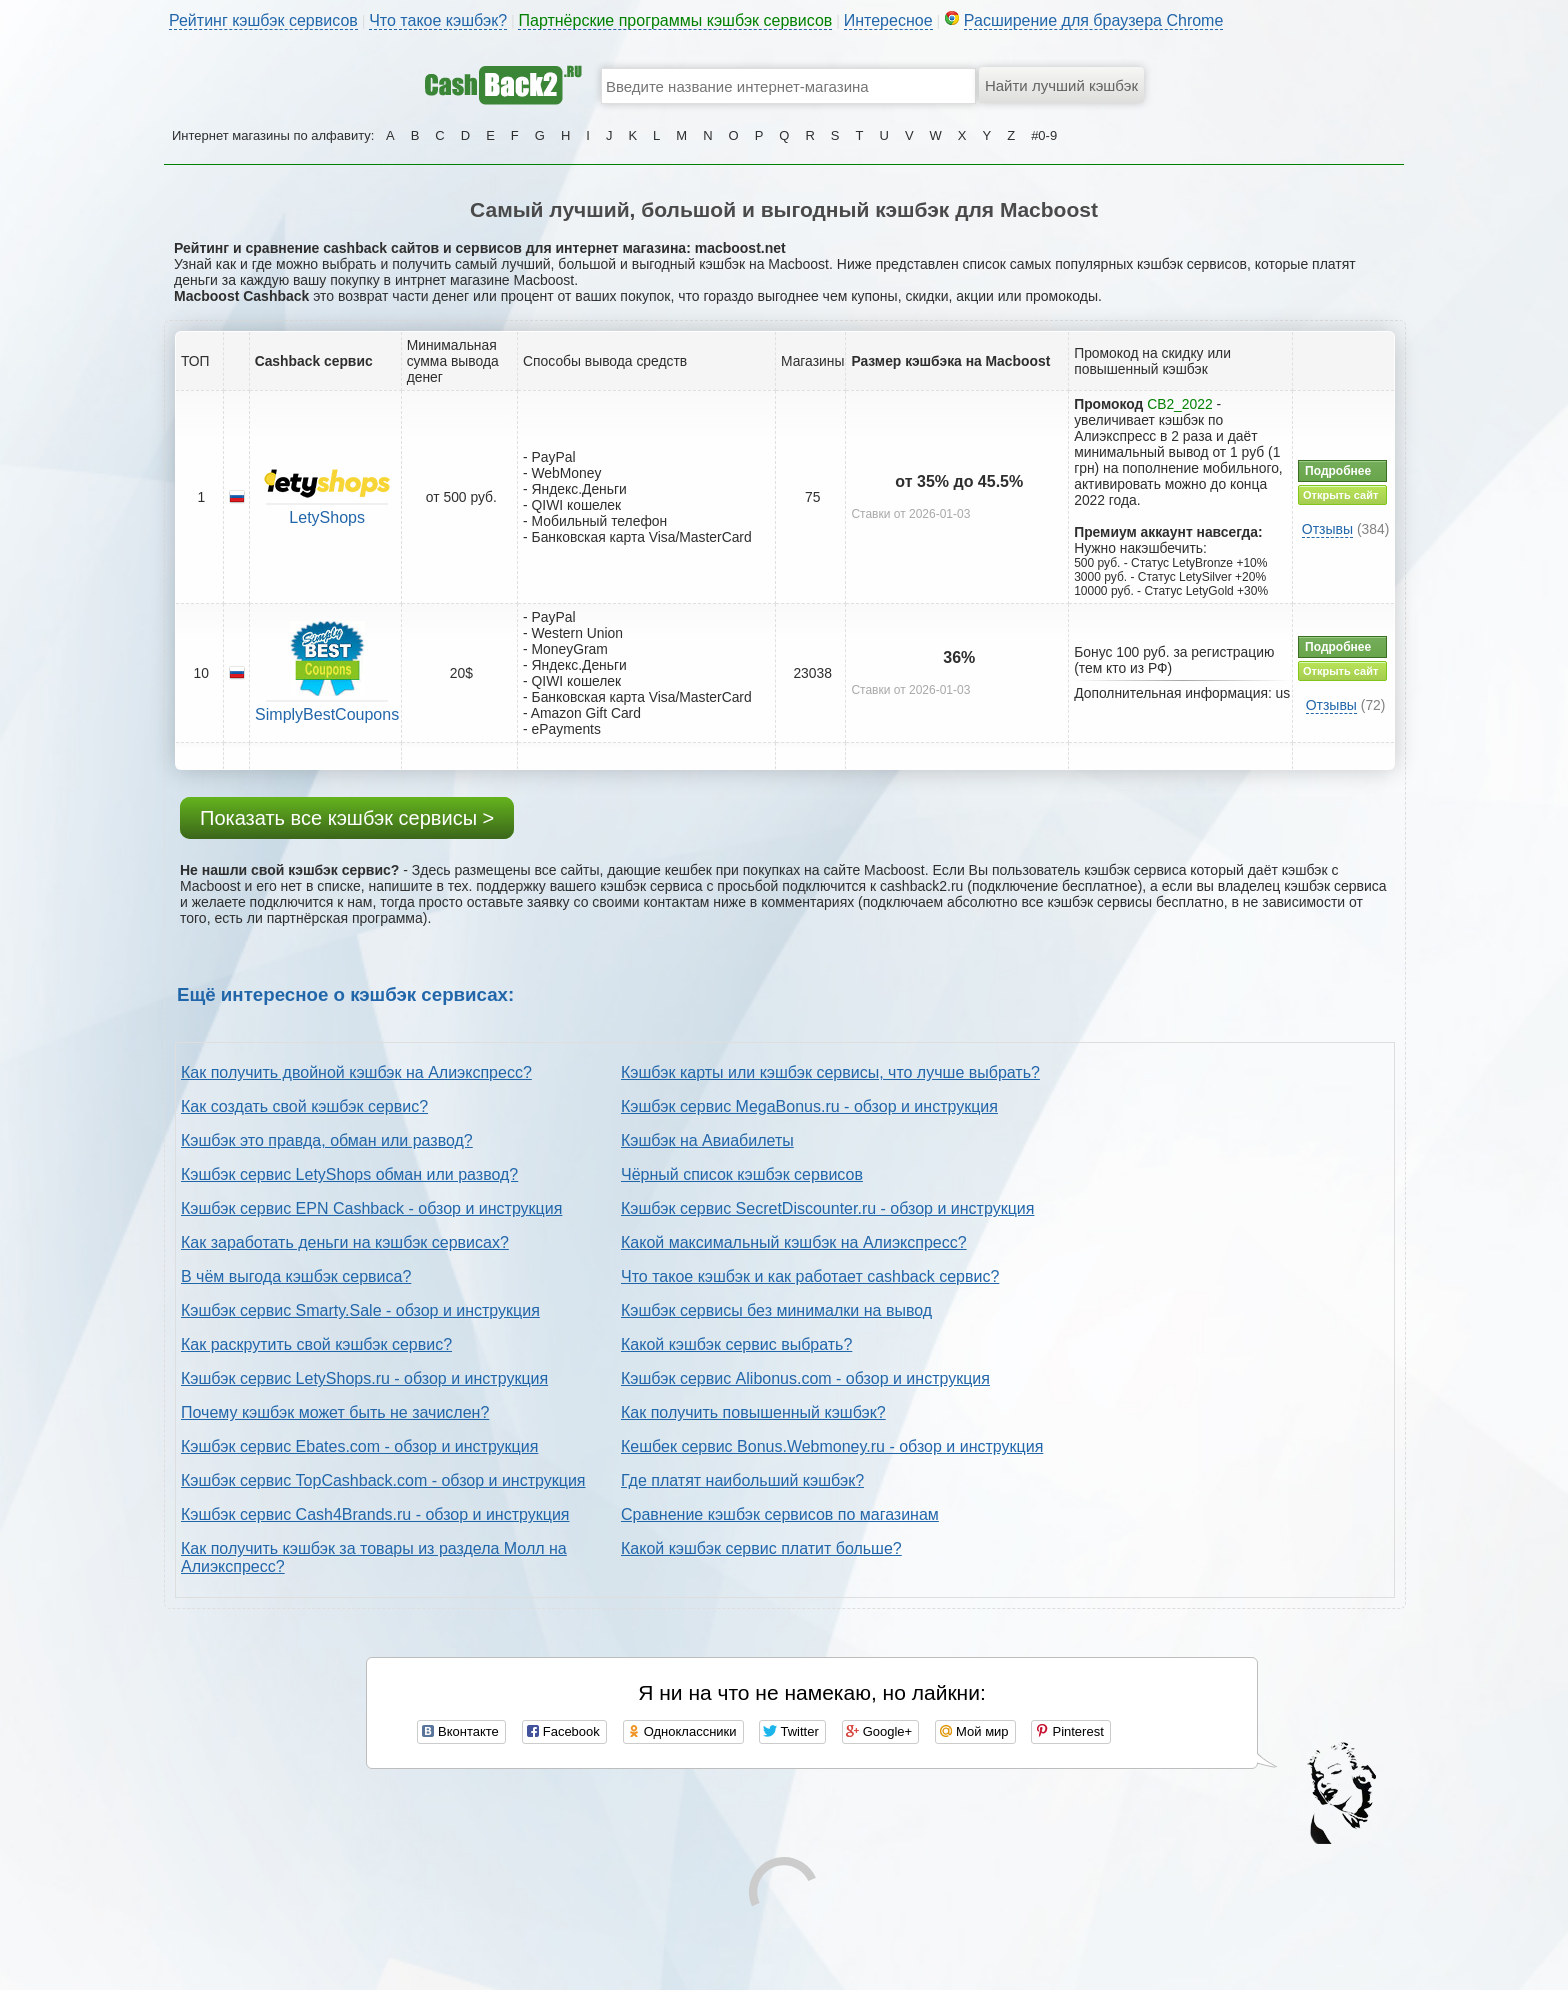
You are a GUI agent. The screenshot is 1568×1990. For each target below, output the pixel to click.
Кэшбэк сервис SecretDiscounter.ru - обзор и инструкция (827, 1208)
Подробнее (1338, 471)
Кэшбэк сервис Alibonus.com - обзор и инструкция (805, 1378)
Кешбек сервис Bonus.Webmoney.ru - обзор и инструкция (832, 1446)
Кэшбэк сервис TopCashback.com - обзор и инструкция (383, 1480)
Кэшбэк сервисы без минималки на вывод (776, 1310)
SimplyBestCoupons (327, 714)
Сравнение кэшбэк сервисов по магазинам (780, 1514)
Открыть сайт (1340, 495)
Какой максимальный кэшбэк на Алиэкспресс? (794, 1242)
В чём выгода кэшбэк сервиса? (296, 1276)
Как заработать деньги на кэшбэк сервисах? (345, 1242)
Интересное (888, 20)
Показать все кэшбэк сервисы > (347, 818)
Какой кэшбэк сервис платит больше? (761, 1548)
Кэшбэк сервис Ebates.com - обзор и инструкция (359, 1446)
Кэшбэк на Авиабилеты (707, 1140)
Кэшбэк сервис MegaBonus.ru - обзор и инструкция (809, 1106)
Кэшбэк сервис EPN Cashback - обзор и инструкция (371, 1208)
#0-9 (1044, 135)
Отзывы (1327, 529)
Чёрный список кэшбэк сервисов (742, 1174)
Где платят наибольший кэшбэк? (742, 1480)
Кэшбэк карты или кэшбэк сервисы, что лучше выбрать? (830, 1072)
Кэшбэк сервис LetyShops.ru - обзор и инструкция (364, 1378)
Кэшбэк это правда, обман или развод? (327, 1140)
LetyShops (327, 517)
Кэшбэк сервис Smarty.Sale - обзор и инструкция (360, 1310)
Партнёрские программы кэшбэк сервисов (675, 20)
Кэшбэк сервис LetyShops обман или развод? (349, 1174)
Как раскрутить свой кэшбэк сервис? (316, 1344)
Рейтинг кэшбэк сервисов (263, 20)
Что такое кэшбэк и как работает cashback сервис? (810, 1276)
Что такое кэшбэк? (438, 20)
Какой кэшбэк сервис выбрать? (736, 1344)
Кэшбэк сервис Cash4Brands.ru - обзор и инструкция (375, 1514)
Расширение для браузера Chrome (1094, 20)
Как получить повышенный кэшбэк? (753, 1412)
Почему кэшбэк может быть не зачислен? (335, 1412)
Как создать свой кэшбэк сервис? (304, 1106)
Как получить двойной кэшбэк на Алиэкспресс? (356, 1072)
